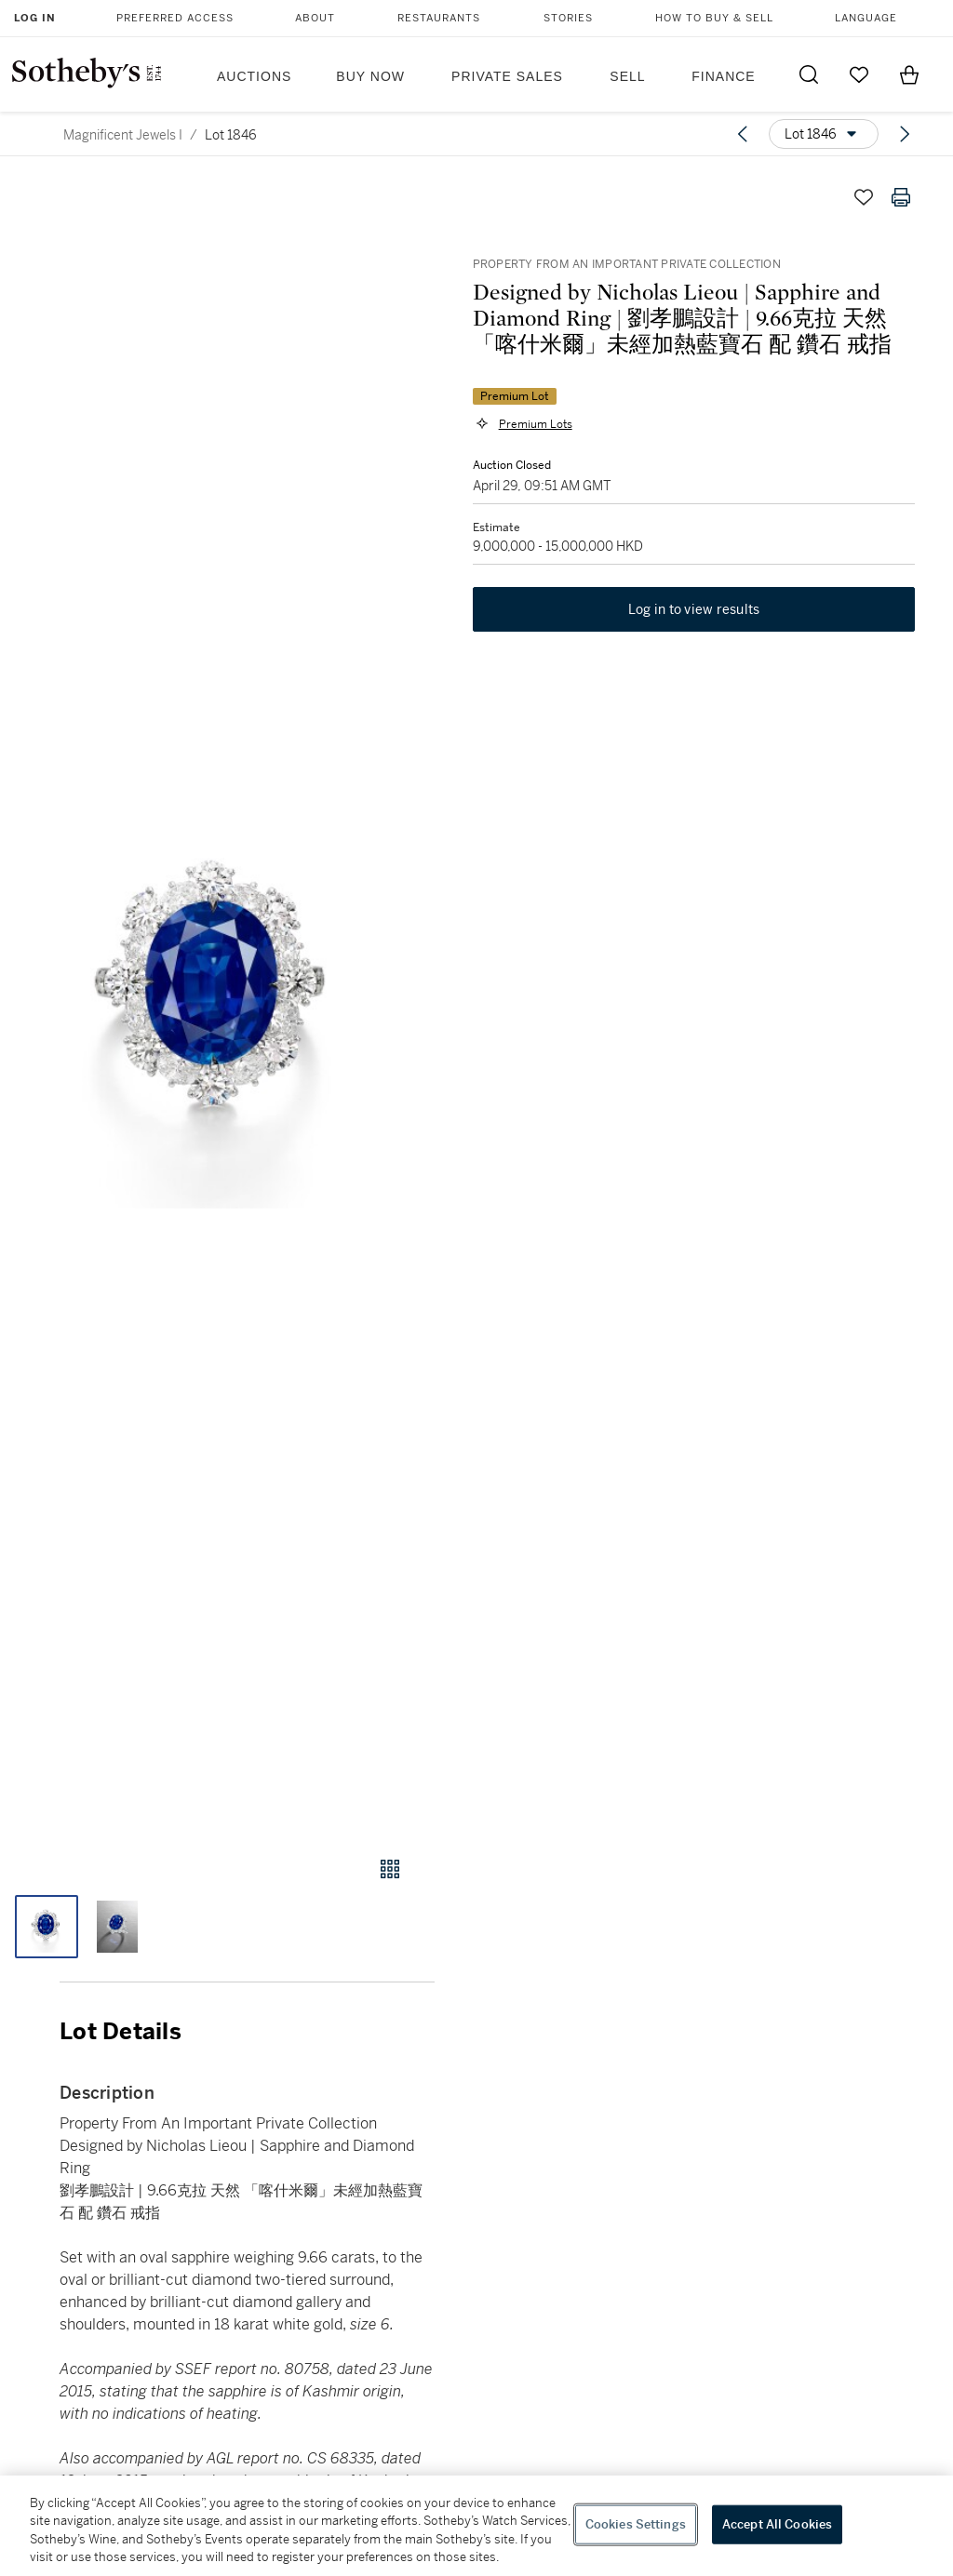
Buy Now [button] (370, 76)
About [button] (315, 18)
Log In (35, 18)
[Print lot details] (901, 197)
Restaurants (438, 18)
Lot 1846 (231, 135)
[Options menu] (824, 134)
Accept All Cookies (777, 2524)
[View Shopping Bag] (909, 74)
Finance (723, 76)
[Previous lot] (742, 134)
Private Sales (507, 76)
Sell (627, 76)
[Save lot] (864, 197)
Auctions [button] (254, 76)
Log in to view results (694, 610)
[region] (476, 2526)
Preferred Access (175, 18)
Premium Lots (534, 424)
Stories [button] (568, 18)
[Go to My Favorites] (859, 74)
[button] (217, 999)
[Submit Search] (808, 74)
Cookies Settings (635, 2524)
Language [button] (866, 18)
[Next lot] (904, 134)
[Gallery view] (390, 1869)
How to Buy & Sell (714, 18)
